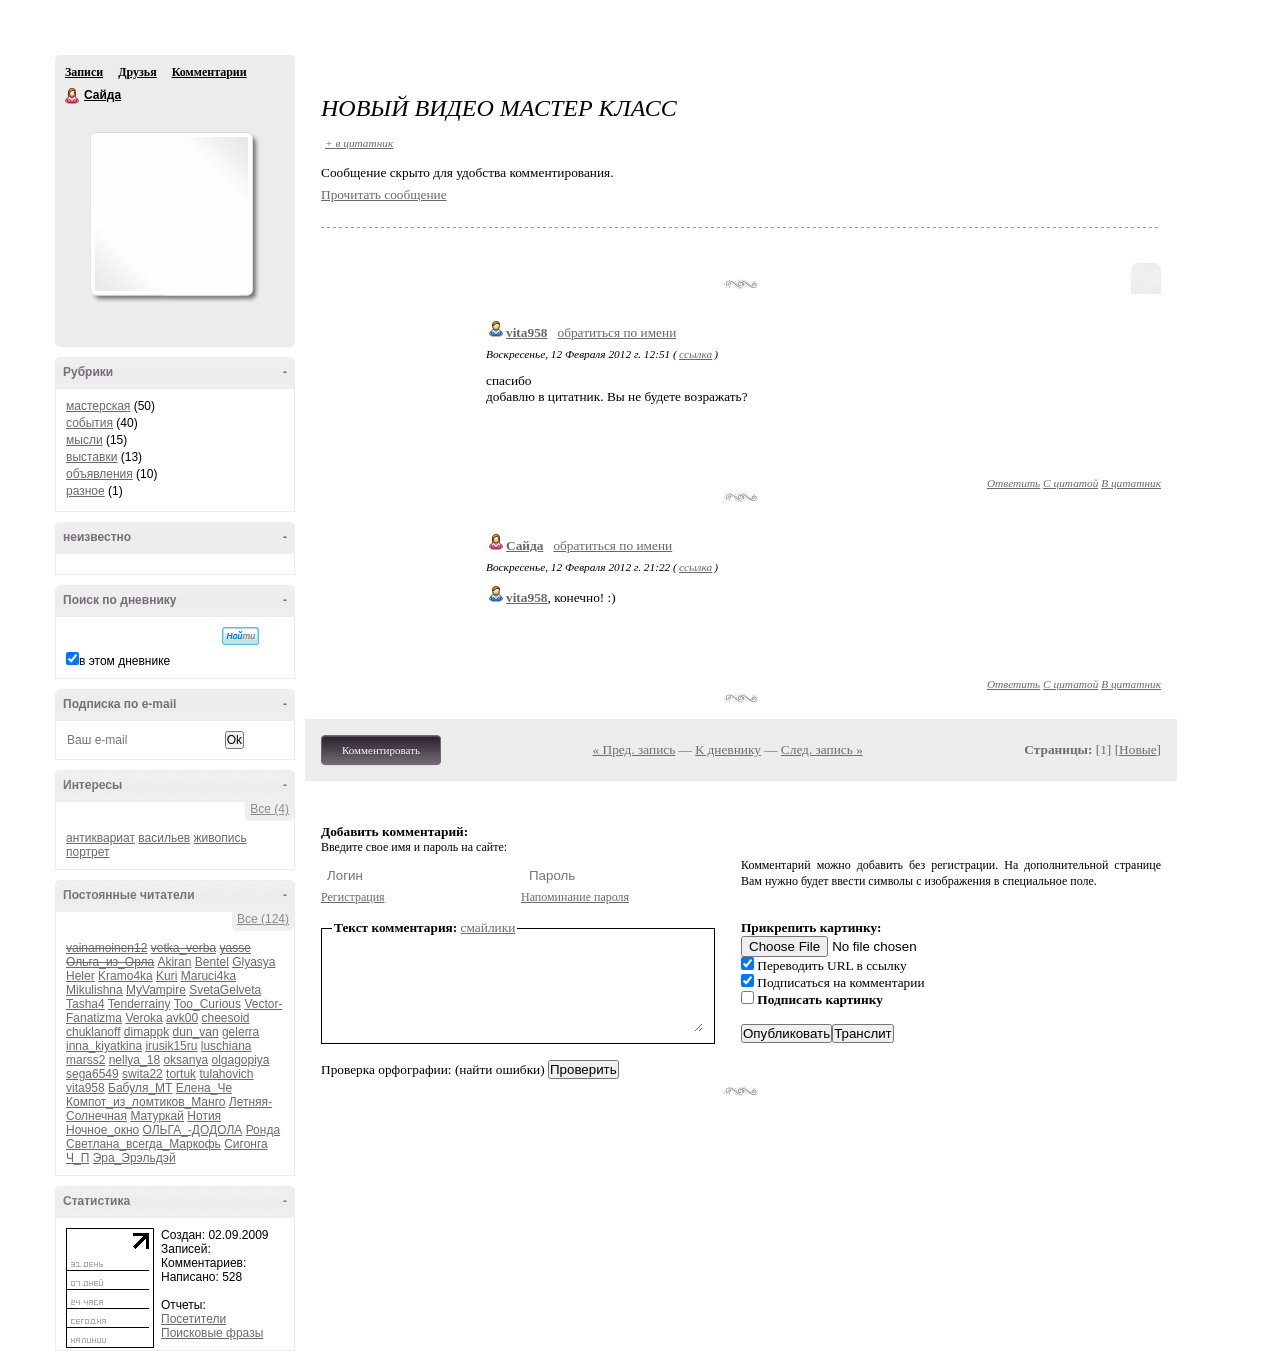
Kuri (166, 976)
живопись (220, 838)
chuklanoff (93, 1032)
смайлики (488, 927)
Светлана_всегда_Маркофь (143, 1144)
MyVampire (156, 990)
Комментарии (209, 72)
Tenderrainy (139, 1004)
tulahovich (226, 1074)
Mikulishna (94, 990)
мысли (84, 440)
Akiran (174, 962)
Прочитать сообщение (384, 194)
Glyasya (253, 962)
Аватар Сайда (171, 214)
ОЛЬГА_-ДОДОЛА (193, 1130)
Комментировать (381, 750)
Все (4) (269, 809)
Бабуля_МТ (140, 1088)
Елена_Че (204, 1088)
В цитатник (1131, 483)
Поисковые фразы (212, 1333)
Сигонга (246, 1144)
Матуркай (157, 1116)
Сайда (73, 96)
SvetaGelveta (225, 990)
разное (85, 491)
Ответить (1013, 483)
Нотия (204, 1116)
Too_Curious (207, 1004)
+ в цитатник (359, 143)
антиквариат (100, 838)
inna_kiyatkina (104, 1046)
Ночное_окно (102, 1130)
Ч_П (77, 1158)
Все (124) (263, 919)
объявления (99, 474)
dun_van (196, 1032)
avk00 (182, 1018)
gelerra (240, 1032)
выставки (91, 457)
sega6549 (92, 1074)
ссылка (695, 354)
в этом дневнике (124, 661)
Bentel (212, 962)
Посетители (193, 1319)
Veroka (143, 1018)
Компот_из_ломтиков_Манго (145, 1102)
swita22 (142, 1074)
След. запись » (822, 749)
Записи (84, 72)
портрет (88, 852)
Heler (80, 976)
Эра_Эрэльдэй (134, 1158)
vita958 (85, 1088)
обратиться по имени (616, 332)
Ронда (263, 1130)
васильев (164, 838)
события (89, 423)
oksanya (185, 1060)
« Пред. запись (634, 749)
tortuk (181, 1074)
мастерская (98, 406)
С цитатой (1070, 483)
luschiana (226, 1046)
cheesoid (225, 1018)
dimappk (146, 1032)
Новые (1137, 749)
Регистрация (353, 897)
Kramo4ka (125, 976)
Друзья (137, 72)
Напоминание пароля (575, 897)
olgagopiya (240, 1060)
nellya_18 (134, 1060)
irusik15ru (171, 1046)
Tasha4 (85, 1004)
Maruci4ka (208, 976)
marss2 (85, 1060)
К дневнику (728, 749)
